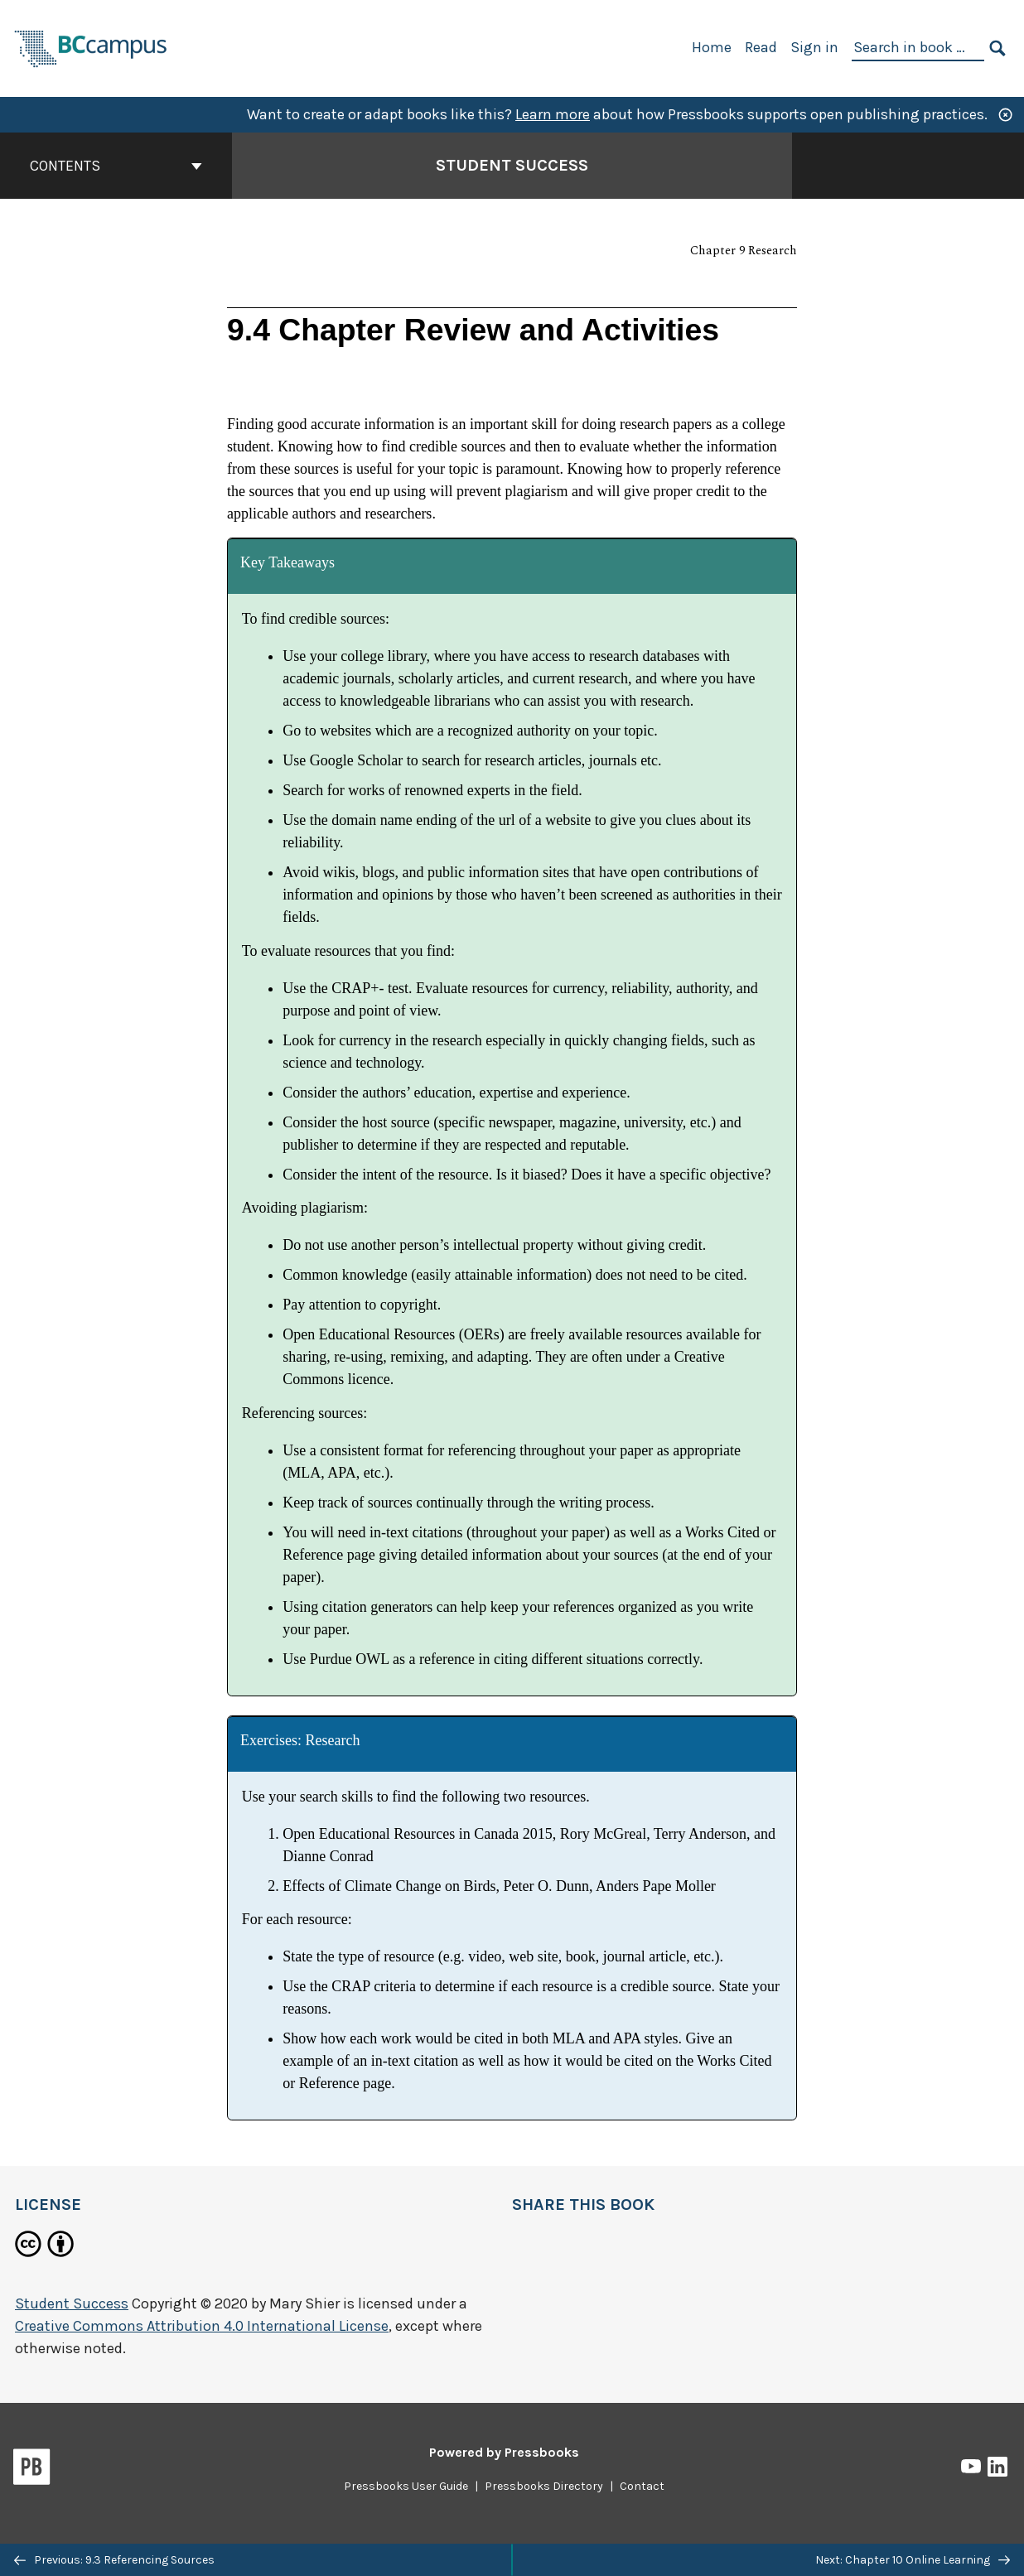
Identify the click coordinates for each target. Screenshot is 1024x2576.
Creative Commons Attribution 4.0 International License (202, 2326)
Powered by (504, 2452)
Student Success (71, 2303)
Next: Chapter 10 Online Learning (912, 2560)
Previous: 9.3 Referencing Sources (114, 2560)
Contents (116, 166)
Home (712, 47)
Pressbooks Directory (544, 2486)
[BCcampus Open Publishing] (91, 47)
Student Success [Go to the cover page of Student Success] (512, 165)
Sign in (814, 47)
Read (761, 47)
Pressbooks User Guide (406, 2486)
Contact (642, 2486)
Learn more (552, 114)
